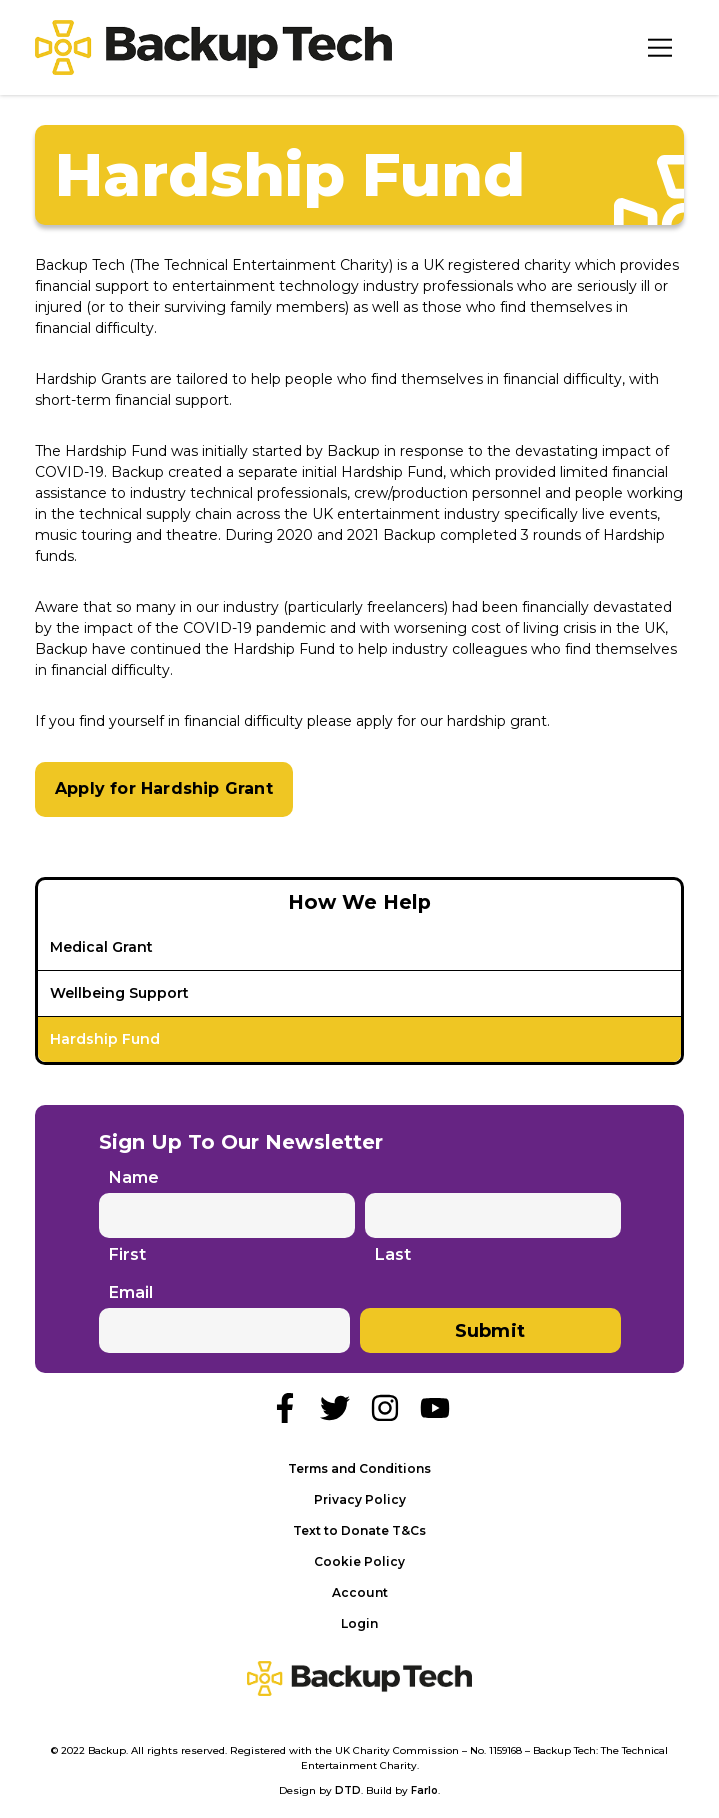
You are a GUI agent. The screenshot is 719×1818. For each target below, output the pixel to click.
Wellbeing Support (119, 993)
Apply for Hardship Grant (164, 788)
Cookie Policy (359, 1561)
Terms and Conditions (359, 1468)
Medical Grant (101, 947)
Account (360, 1592)
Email (131, 1292)
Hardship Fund (105, 1039)
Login (359, 1623)
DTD (348, 1790)
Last (393, 1255)
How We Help (359, 902)
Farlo (424, 1790)
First (127, 1255)
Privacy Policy (360, 1499)
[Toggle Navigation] (660, 48)
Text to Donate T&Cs (359, 1530)
